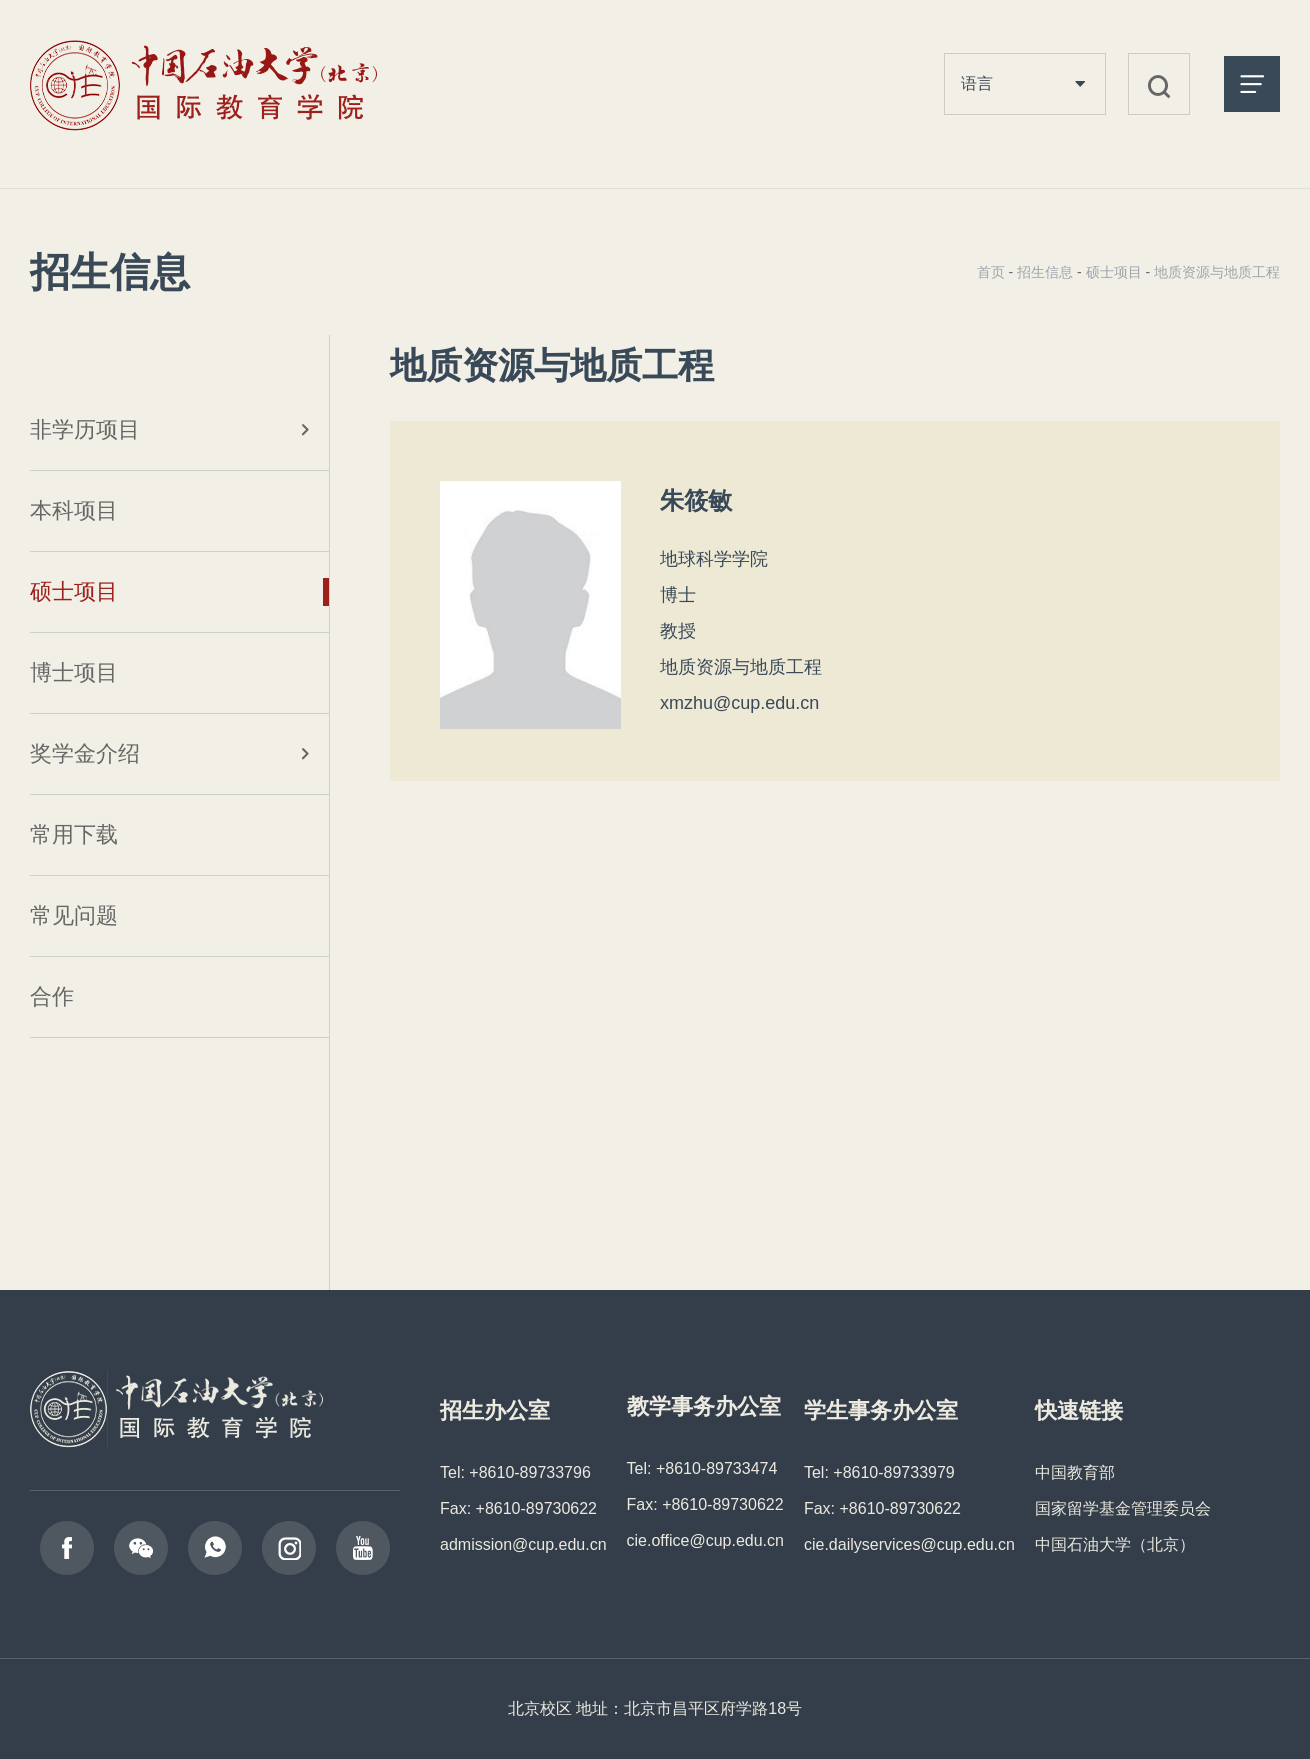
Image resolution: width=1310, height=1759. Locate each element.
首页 (991, 272)
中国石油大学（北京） (1115, 1544)
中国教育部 (1075, 1472)
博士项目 (74, 672)
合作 (52, 996)
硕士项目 (74, 591)
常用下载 (74, 834)
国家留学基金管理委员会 (1123, 1508)
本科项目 (74, 510)
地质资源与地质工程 (1217, 272)
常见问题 (74, 915)
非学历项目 (85, 429)
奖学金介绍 (85, 753)
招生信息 (1045, 272)
